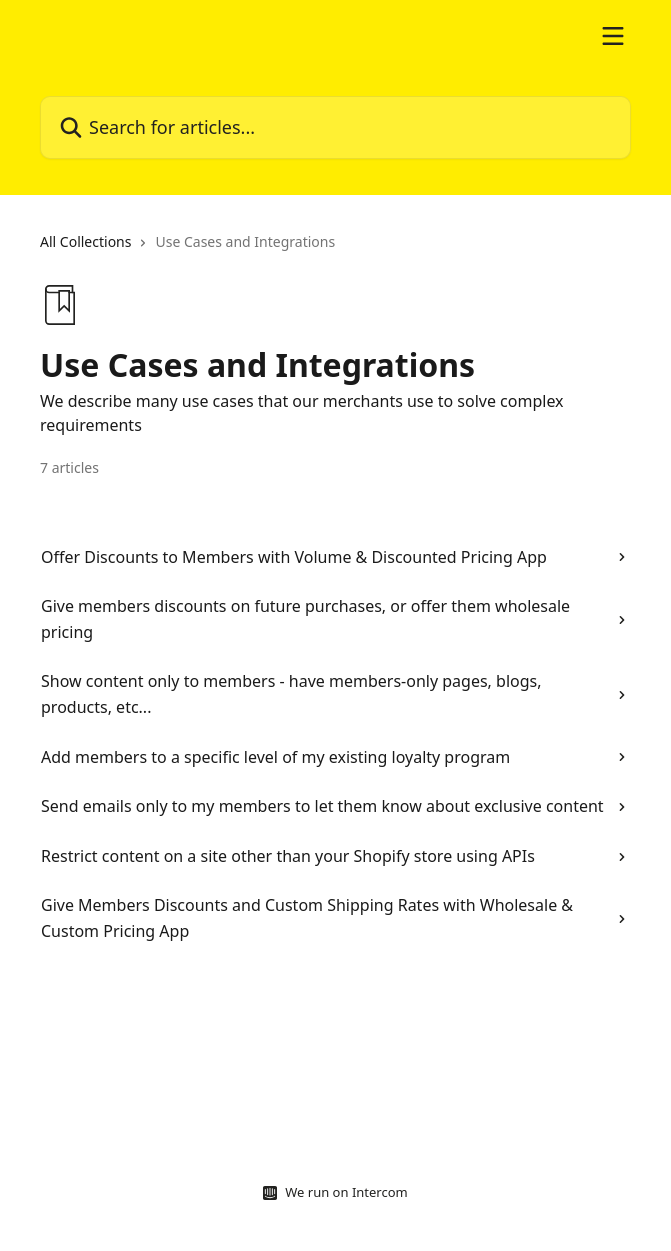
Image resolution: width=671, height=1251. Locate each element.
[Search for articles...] (335, 127)
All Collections (85, 241)
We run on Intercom (346, 1192)
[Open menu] (613, 36)
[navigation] (335, 250)
